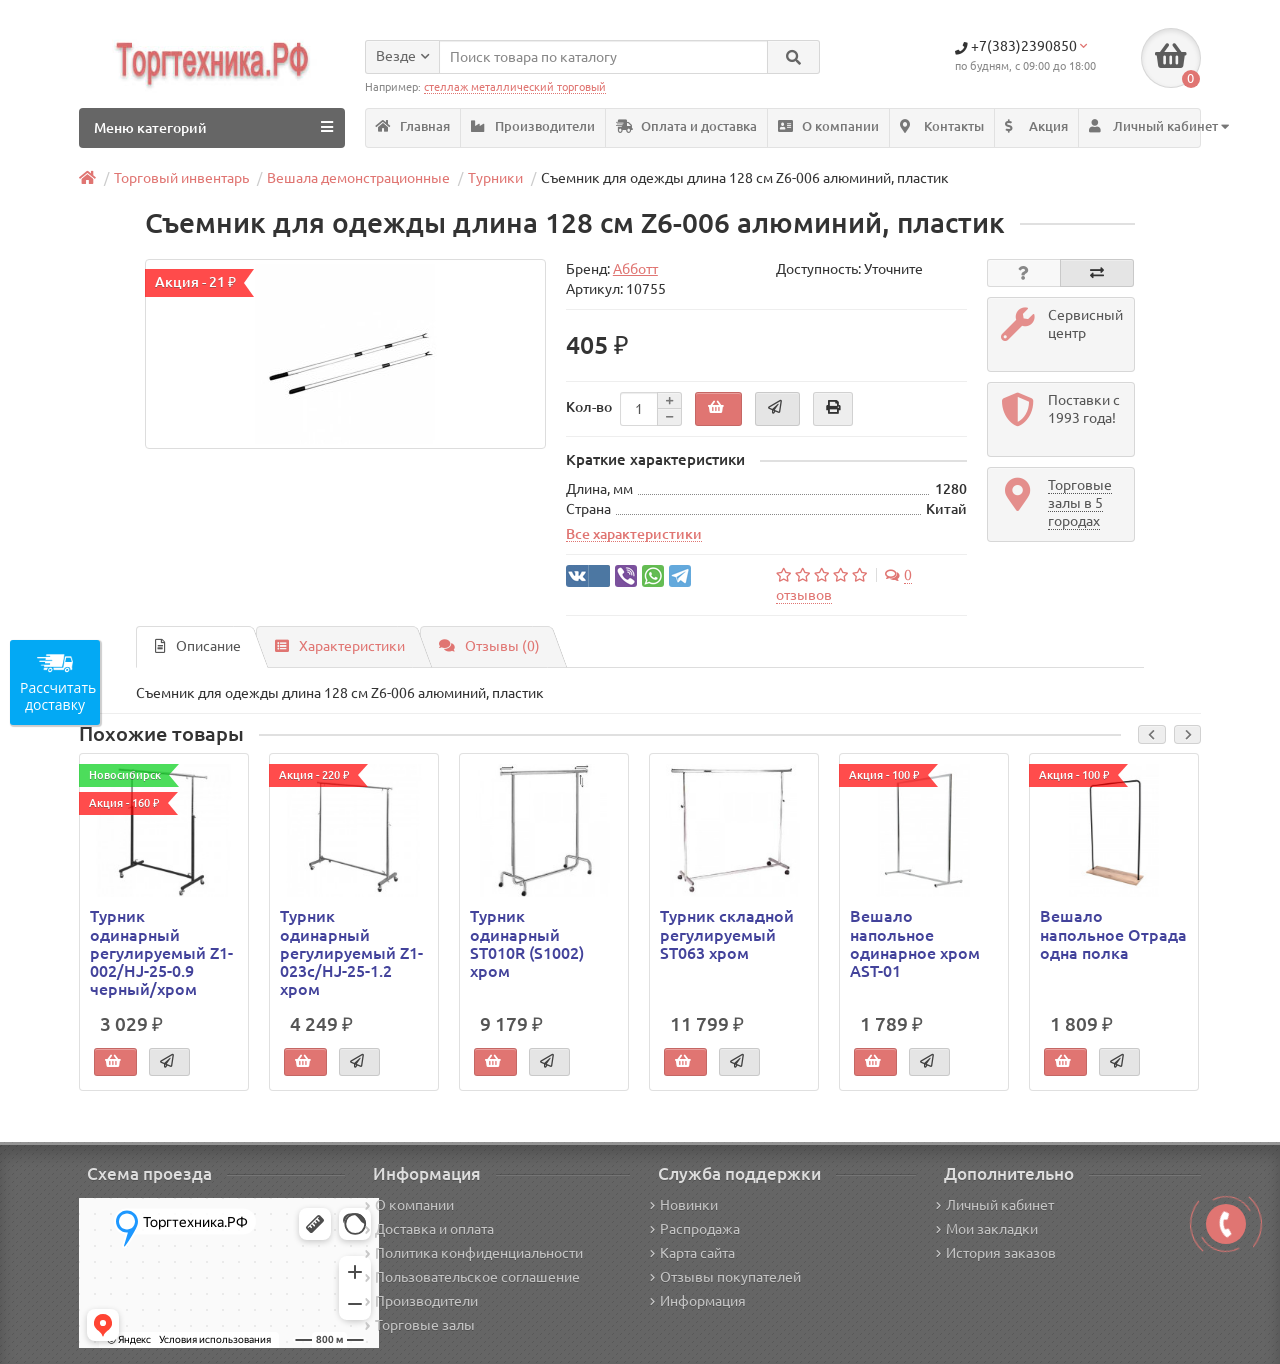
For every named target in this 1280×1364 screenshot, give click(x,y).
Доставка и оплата (429, 1229)
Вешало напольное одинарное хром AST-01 (915, 943)
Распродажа (695, 1229)
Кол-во (589, 407)
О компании (828, 126)
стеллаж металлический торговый (515, 87)
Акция (1036, 126)
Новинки (684, 1205)
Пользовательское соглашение (472, 1277)
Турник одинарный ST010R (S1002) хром (527, 943)
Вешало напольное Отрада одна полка (1113, 934)
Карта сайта (692, 1253)
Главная (413, 126)
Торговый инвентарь (181, 178)
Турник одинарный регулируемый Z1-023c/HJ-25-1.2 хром (351, 952)
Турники (495, 178)
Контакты (942, 126)
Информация (698, 1301)
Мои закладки (987, 1229)
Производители (533, 126)
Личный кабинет (995, 1205)
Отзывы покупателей (725, 1277)
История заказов (996, 1253)
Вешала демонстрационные (358, 178)
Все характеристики (634, 534)
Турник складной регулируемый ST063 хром (727, 934)
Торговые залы (420, 1325)
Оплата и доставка (686, 126)
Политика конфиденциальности (474, 1253)
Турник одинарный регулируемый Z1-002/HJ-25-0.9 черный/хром (161, 952)
